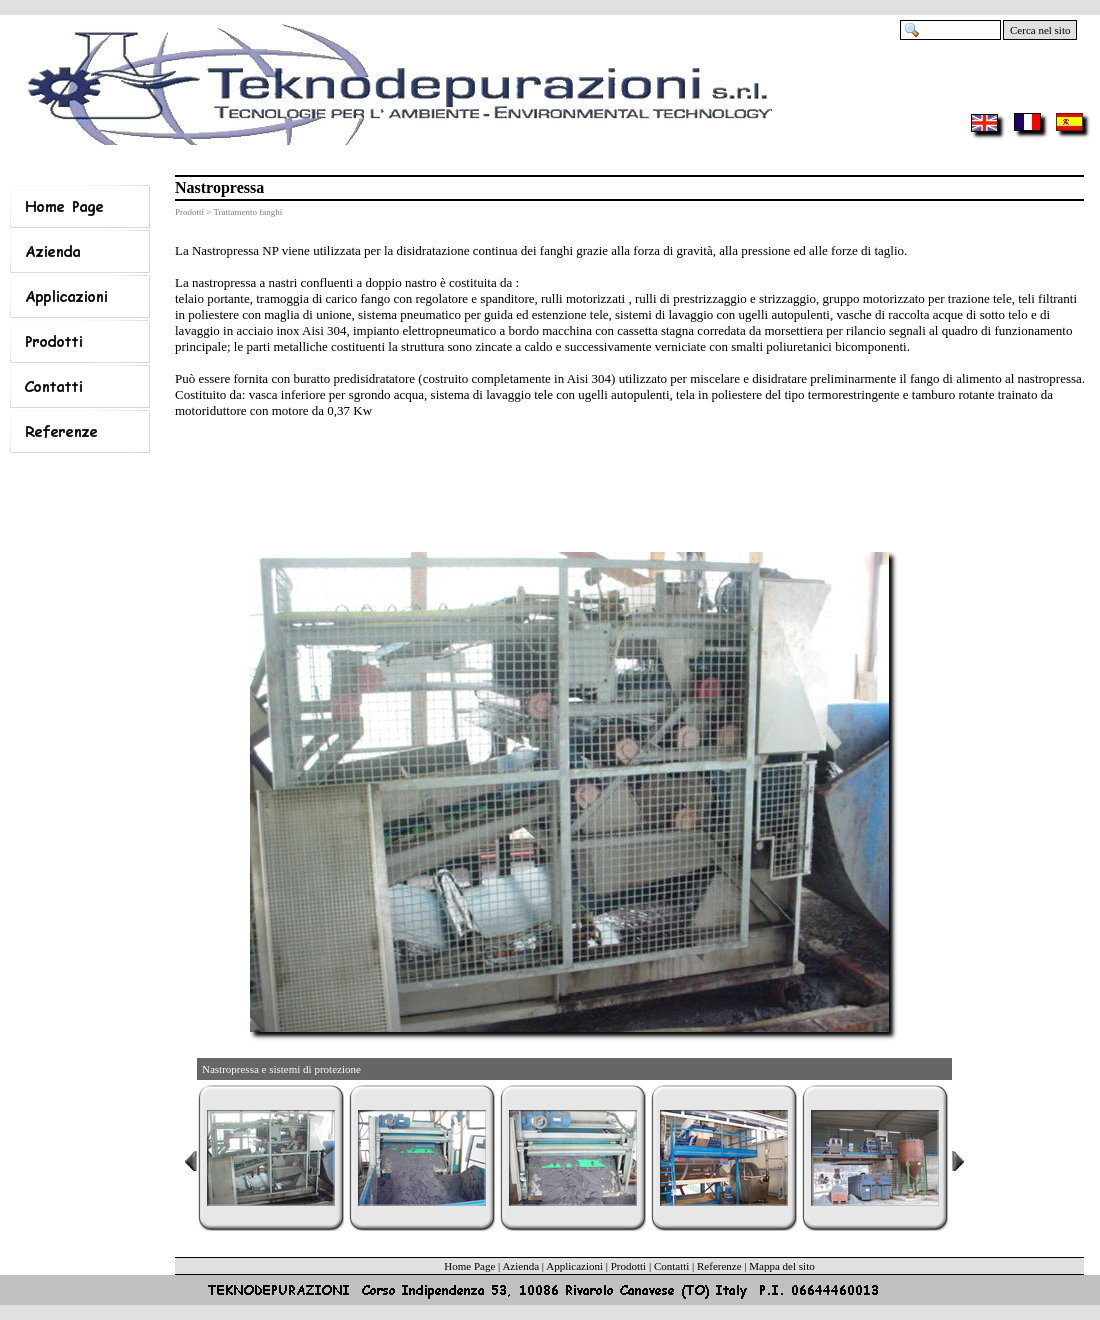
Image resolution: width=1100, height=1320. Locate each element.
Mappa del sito (781, 1266)
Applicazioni (574, 1266)
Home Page (469, 1266)
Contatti (671, 1266)
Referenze (719, 1266)
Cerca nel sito (1040, 30)
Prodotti (628, 1266)
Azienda (520, 1266)
